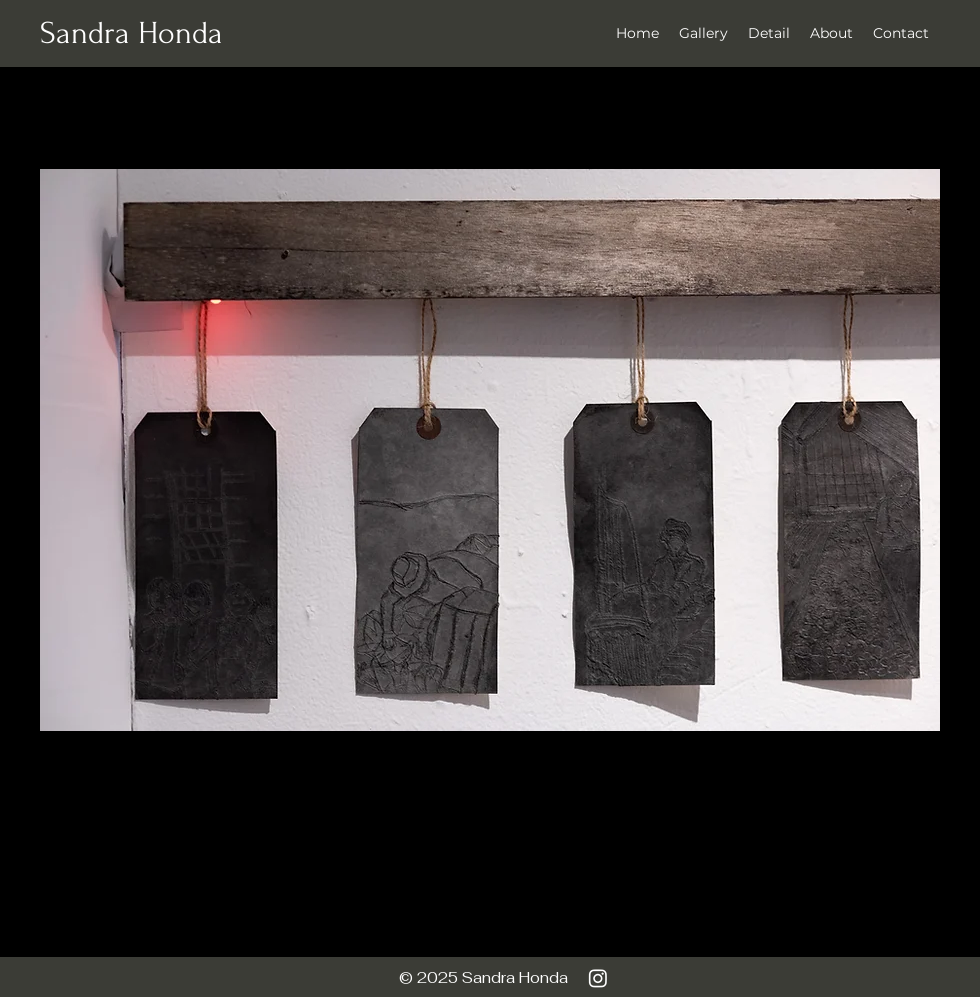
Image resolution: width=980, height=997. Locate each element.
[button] (769, 33)
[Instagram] (598, 978)
